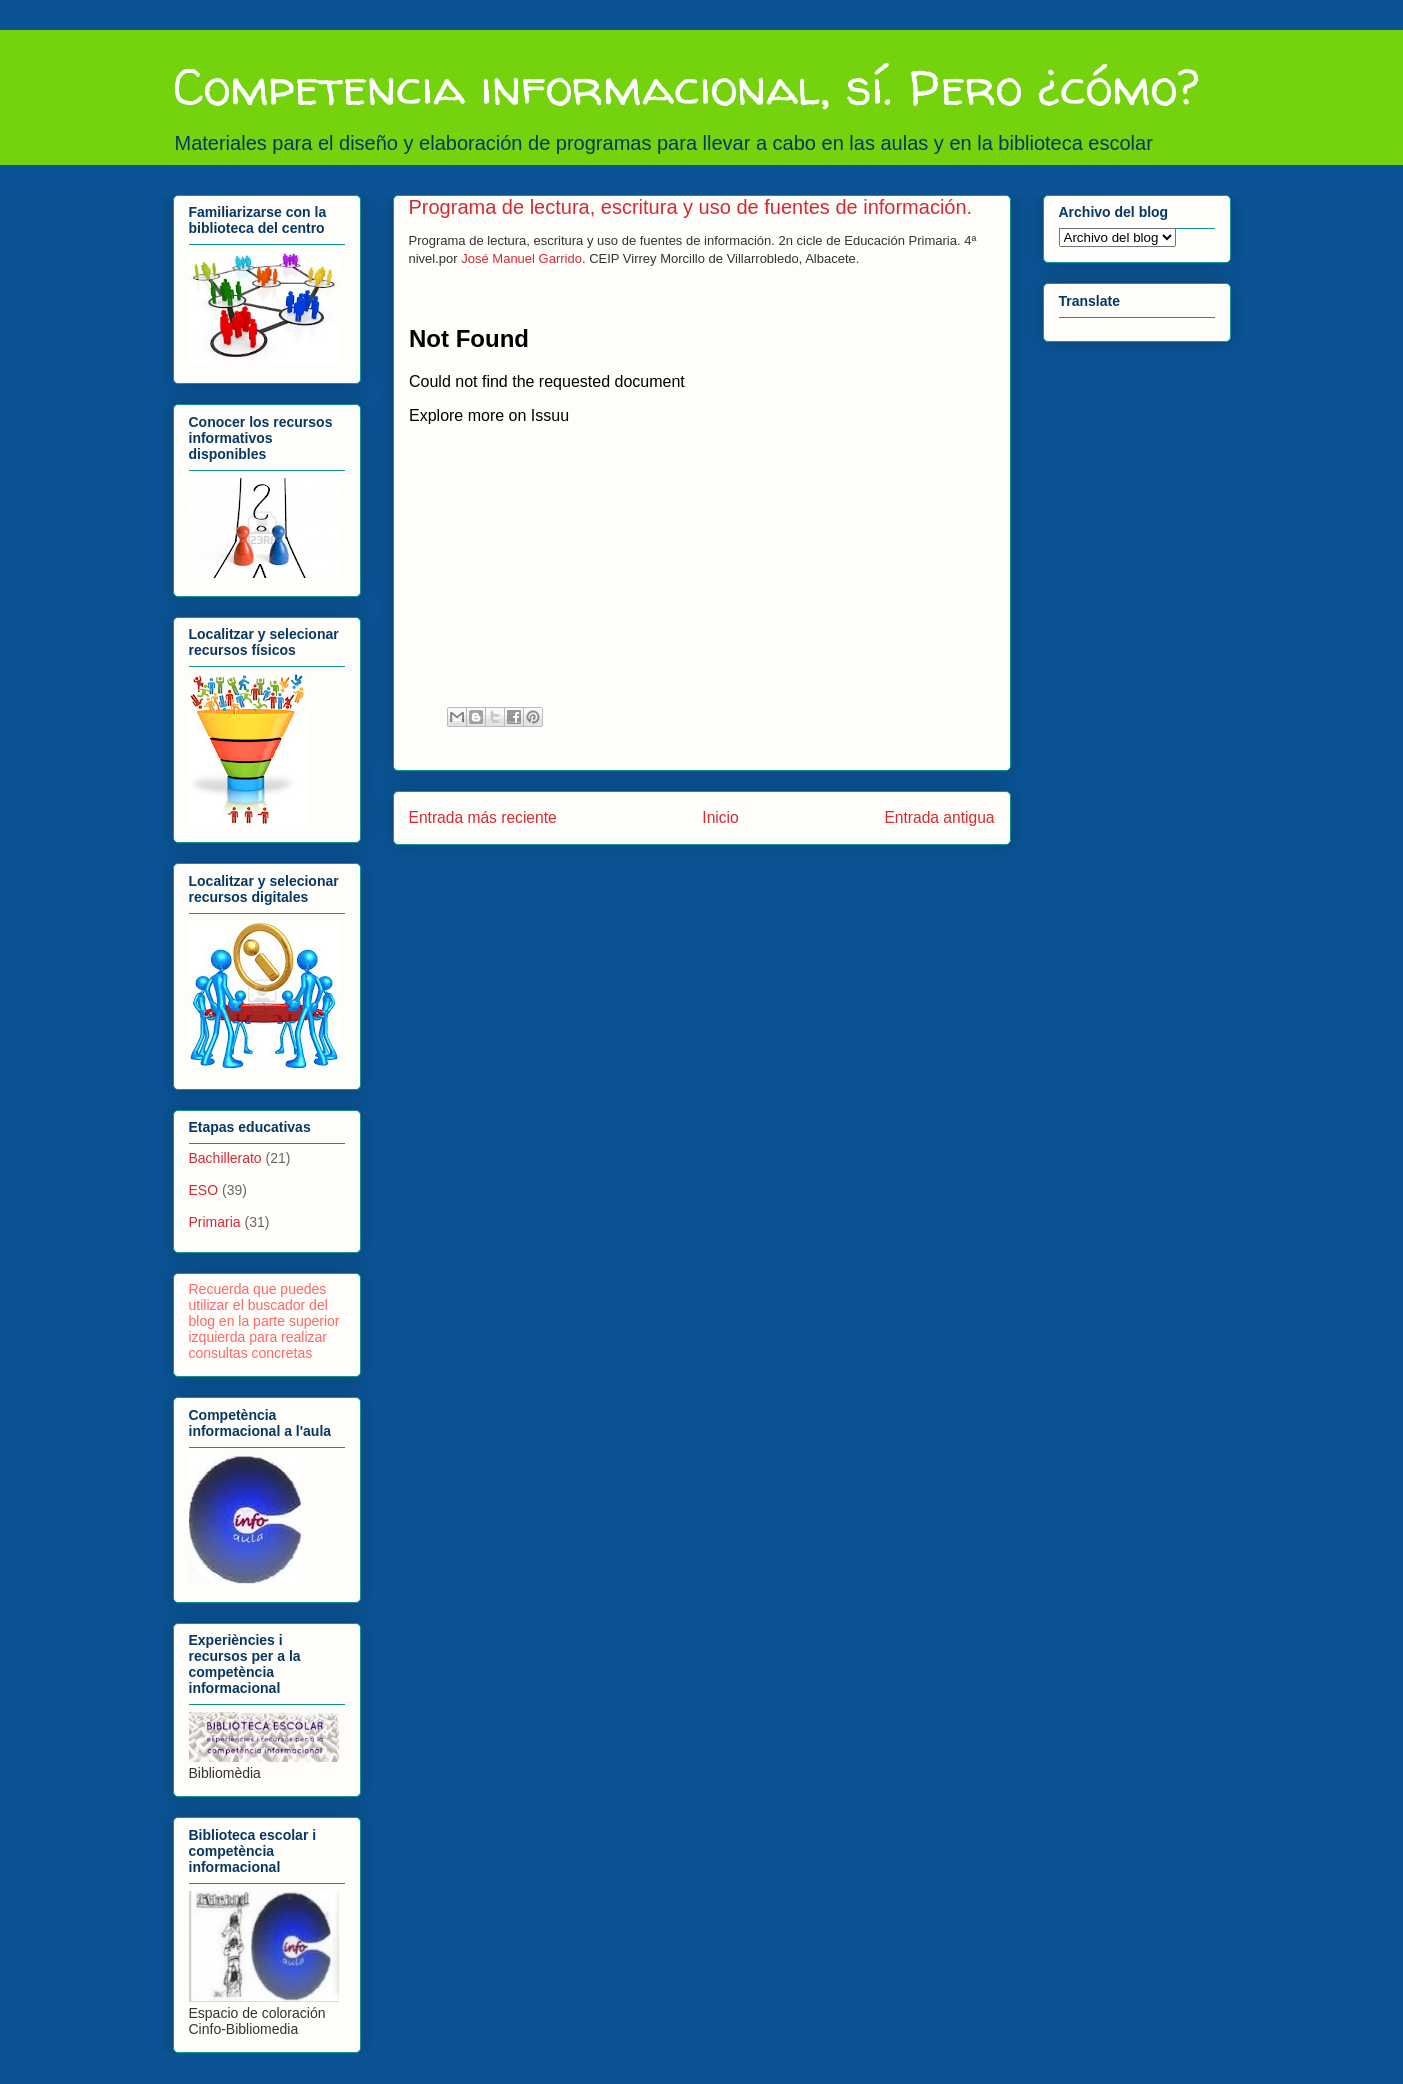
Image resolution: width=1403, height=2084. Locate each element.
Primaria (215, 1222)
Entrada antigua (939, 817)
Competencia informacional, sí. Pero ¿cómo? (686, 86)
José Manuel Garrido (521, 258)
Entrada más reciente (483, 817)
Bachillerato (225, 1158)
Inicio (720, 817)
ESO (204, 1190)
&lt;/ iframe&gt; (671, 490)
